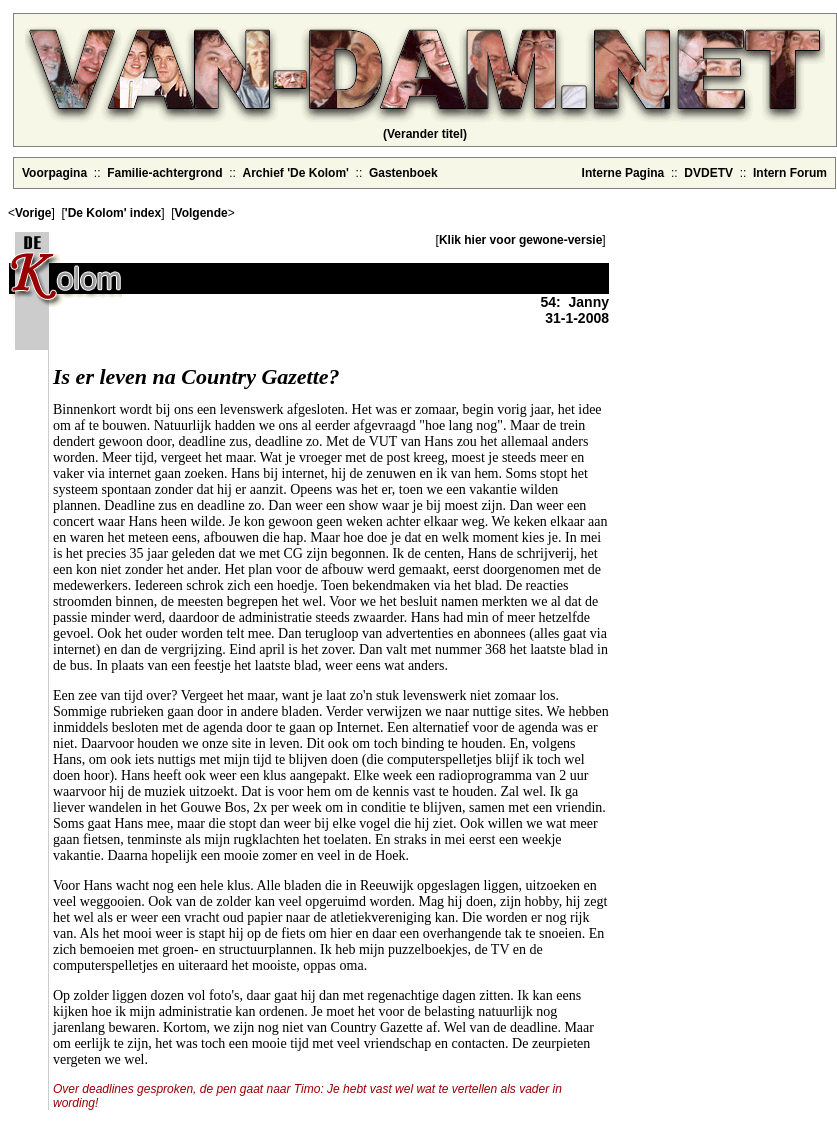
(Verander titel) (425, 134)
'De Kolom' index (113, 213)
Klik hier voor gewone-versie (520, 240)
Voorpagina (54, 173)
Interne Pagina (623, 173)
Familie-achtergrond (164, 173)
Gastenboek (403, 173)
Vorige (33, 213)
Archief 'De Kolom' (296, 173)
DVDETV (708, 173)
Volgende (201, 213)
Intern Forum (790, 173)
